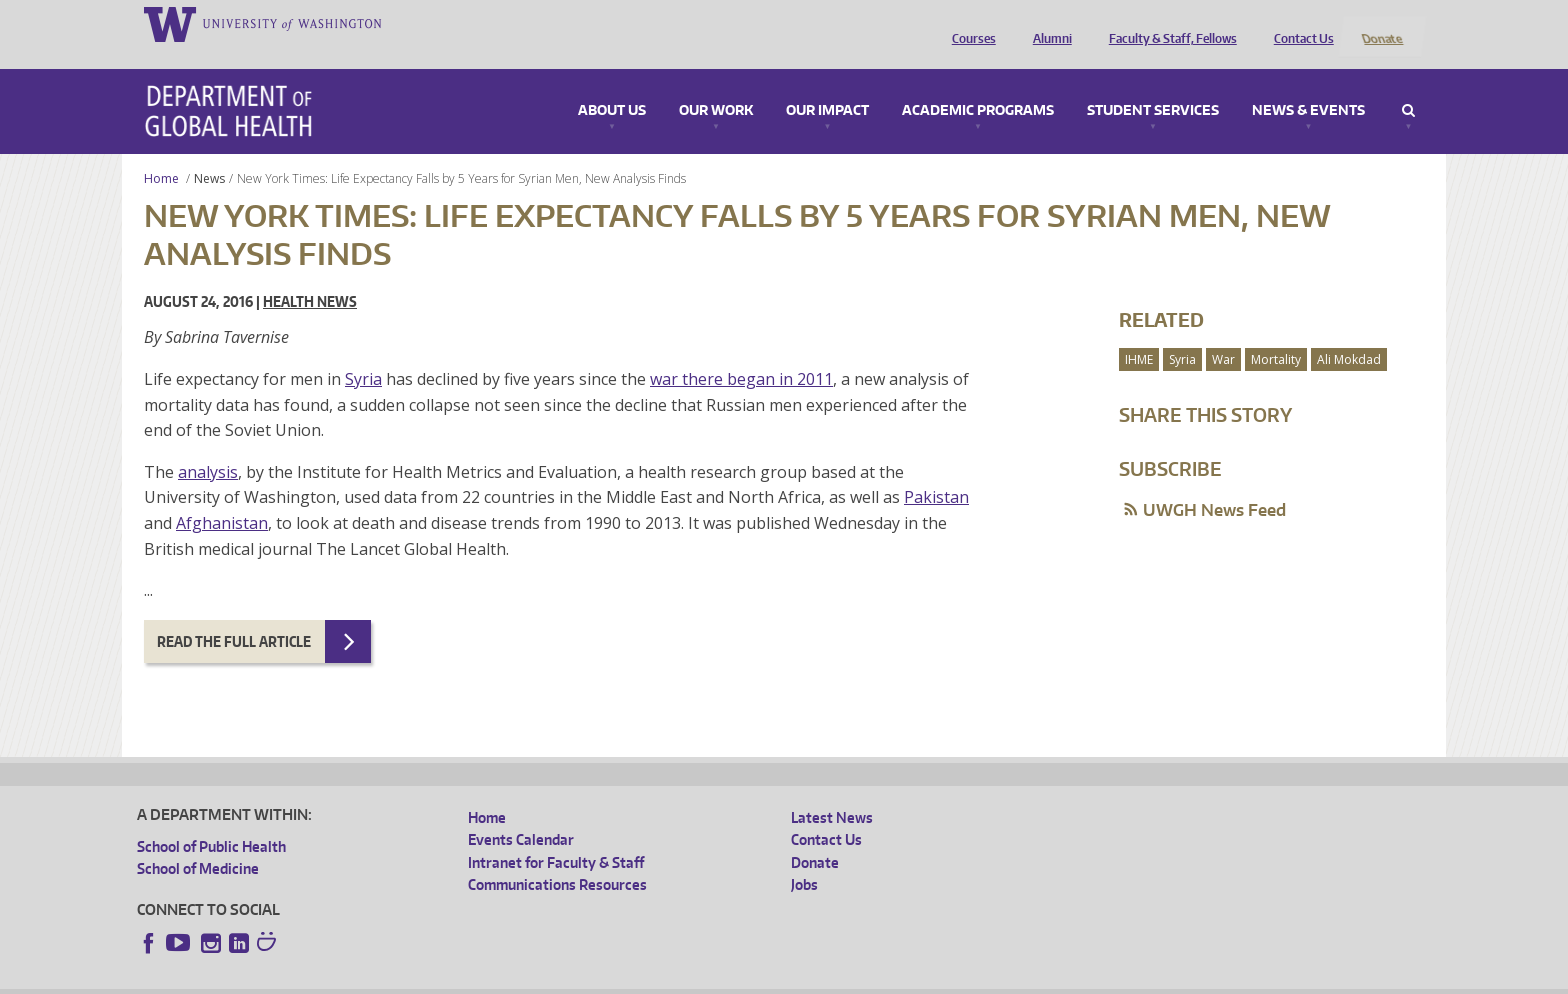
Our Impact (827, 84)
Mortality (1276, 332)
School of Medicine (198, 842)
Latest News (832, 790)
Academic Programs (978, 84)
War (1223, 332)
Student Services (1153, 84)
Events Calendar (521, 813)
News (209, 151)
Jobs (804, 857)
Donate (1381, 23)
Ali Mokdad (1349, 332)
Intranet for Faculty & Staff (556, 835)
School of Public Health (211, 819)
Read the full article (234, 614)
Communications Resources (557, 857)
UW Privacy (401, 978)
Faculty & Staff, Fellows (1168, 23)
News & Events (1308, 84)
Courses (969, 23)
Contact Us (1299, 23)
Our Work (716, 84)
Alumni (1047, 23)
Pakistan (936, 471)
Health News (310, 275)
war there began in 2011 (741, 352)
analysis (208, 445)
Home (161, 151)
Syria (363, 352)
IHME (1139, 332)
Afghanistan (222, 496)
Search (1408, 84)
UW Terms (482, 978)
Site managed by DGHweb (601, 978)
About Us (612, 84)
